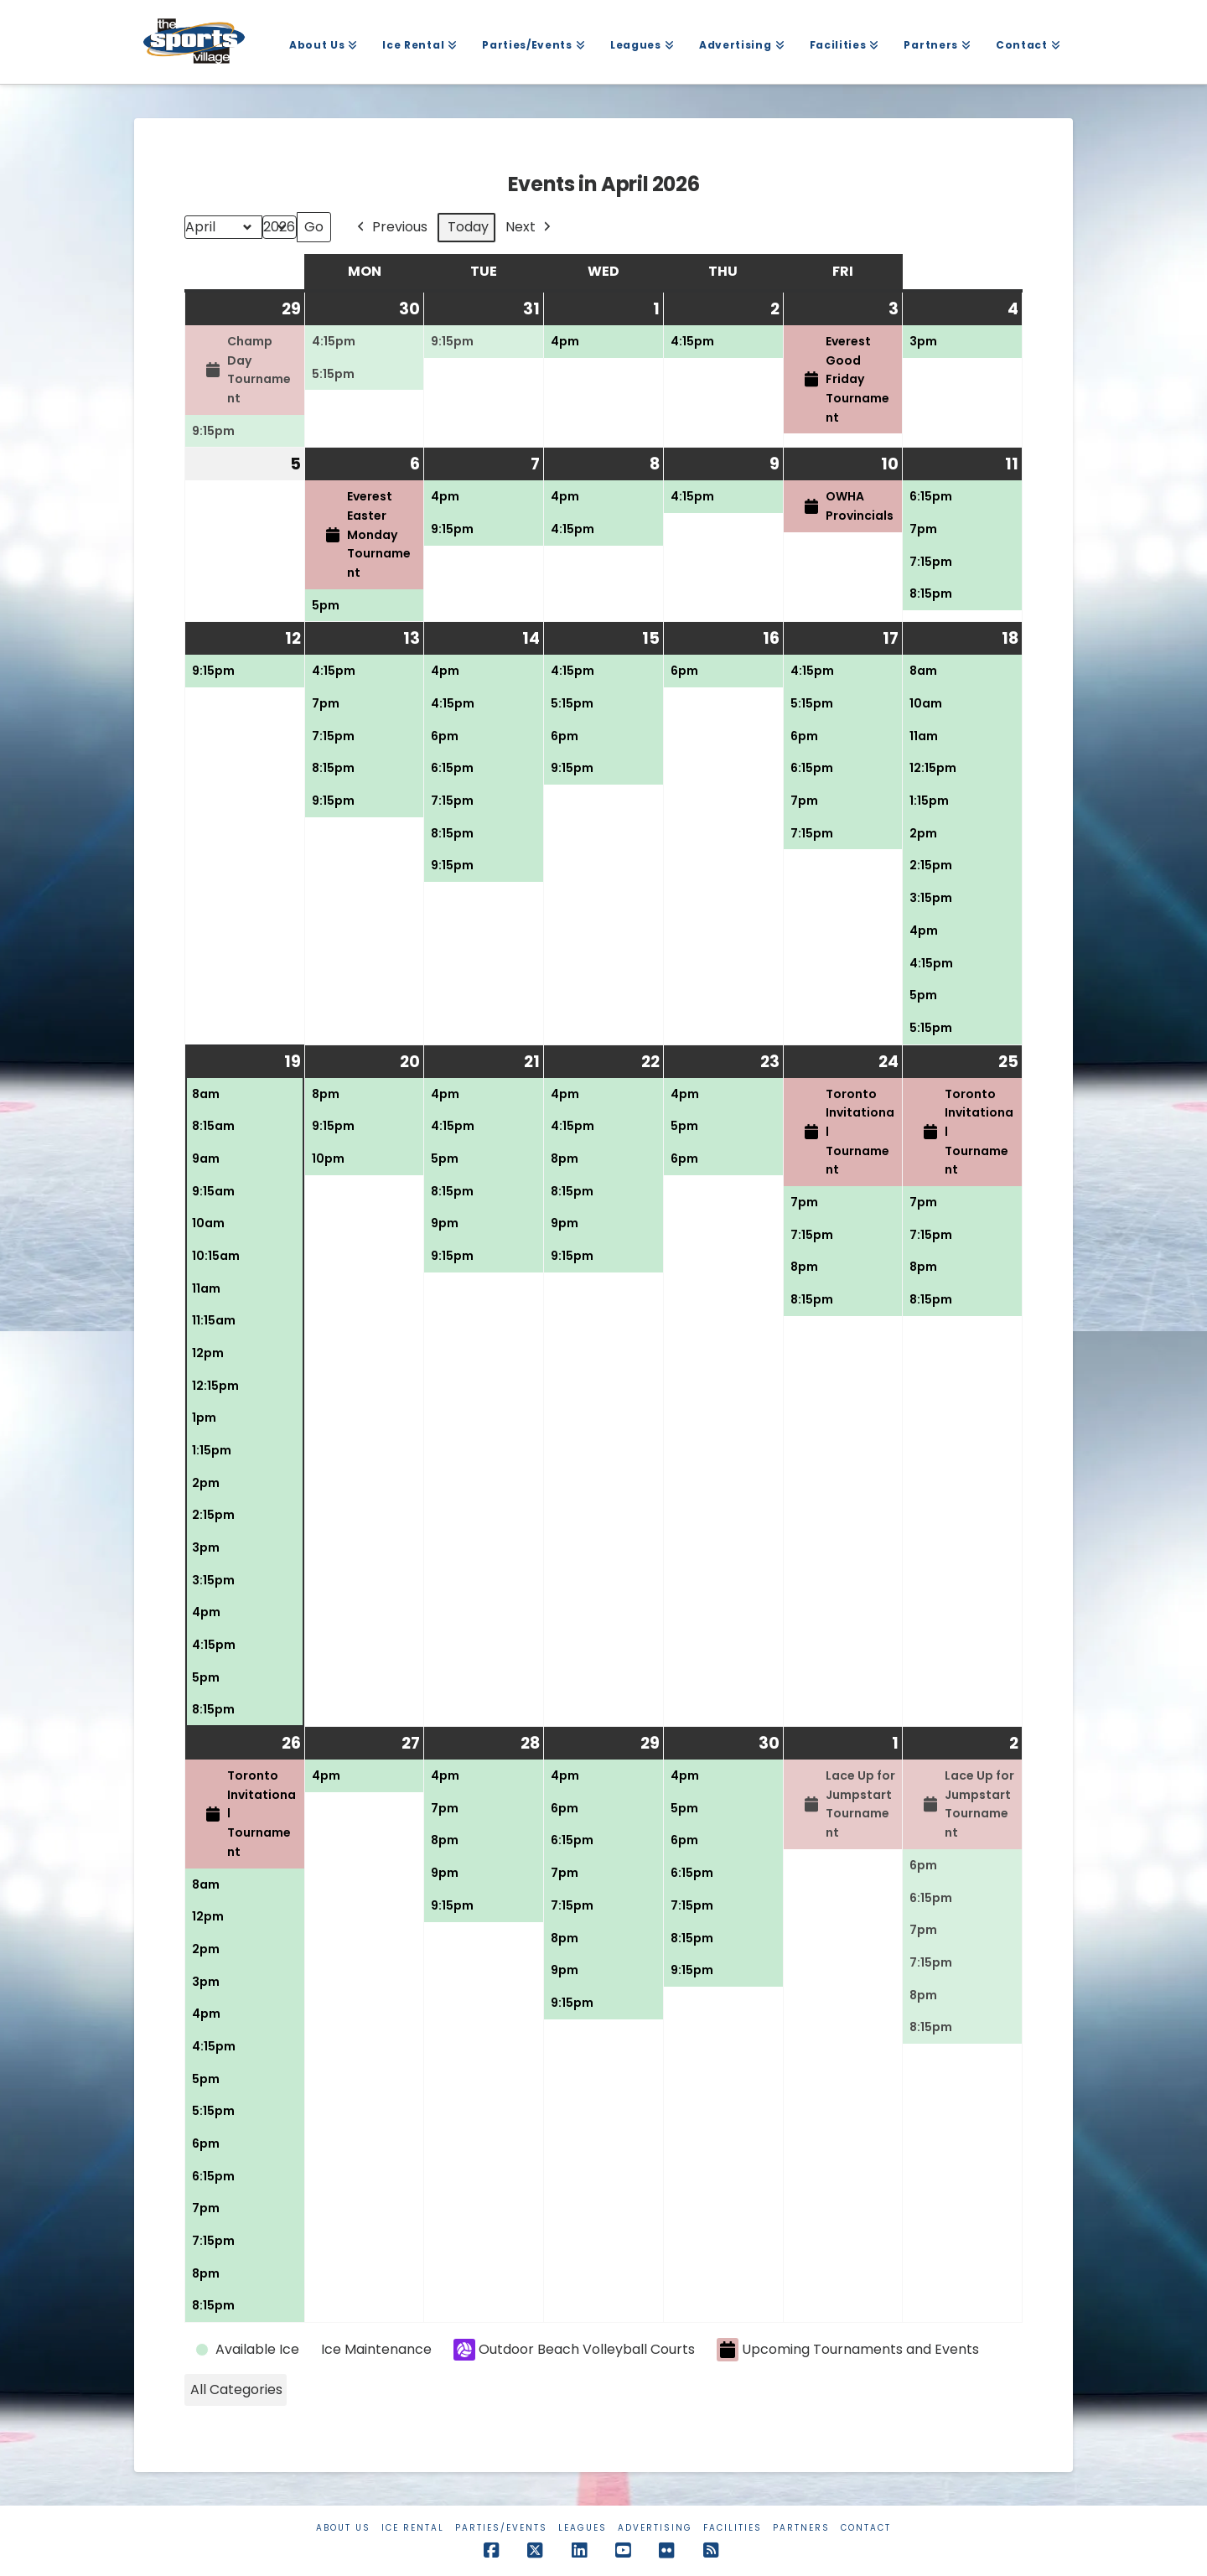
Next (529, 227)
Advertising (655, 2527)
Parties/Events (501, 2527)
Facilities (732, 2527)
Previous (390, 227)
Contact (866, 2527)
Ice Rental (412, 2527)
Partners (801, 2527)
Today (468, 226)
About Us (343, 2527)
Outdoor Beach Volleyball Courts (574, 2350)
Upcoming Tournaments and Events (848, 2350)
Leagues (582, 2527)
